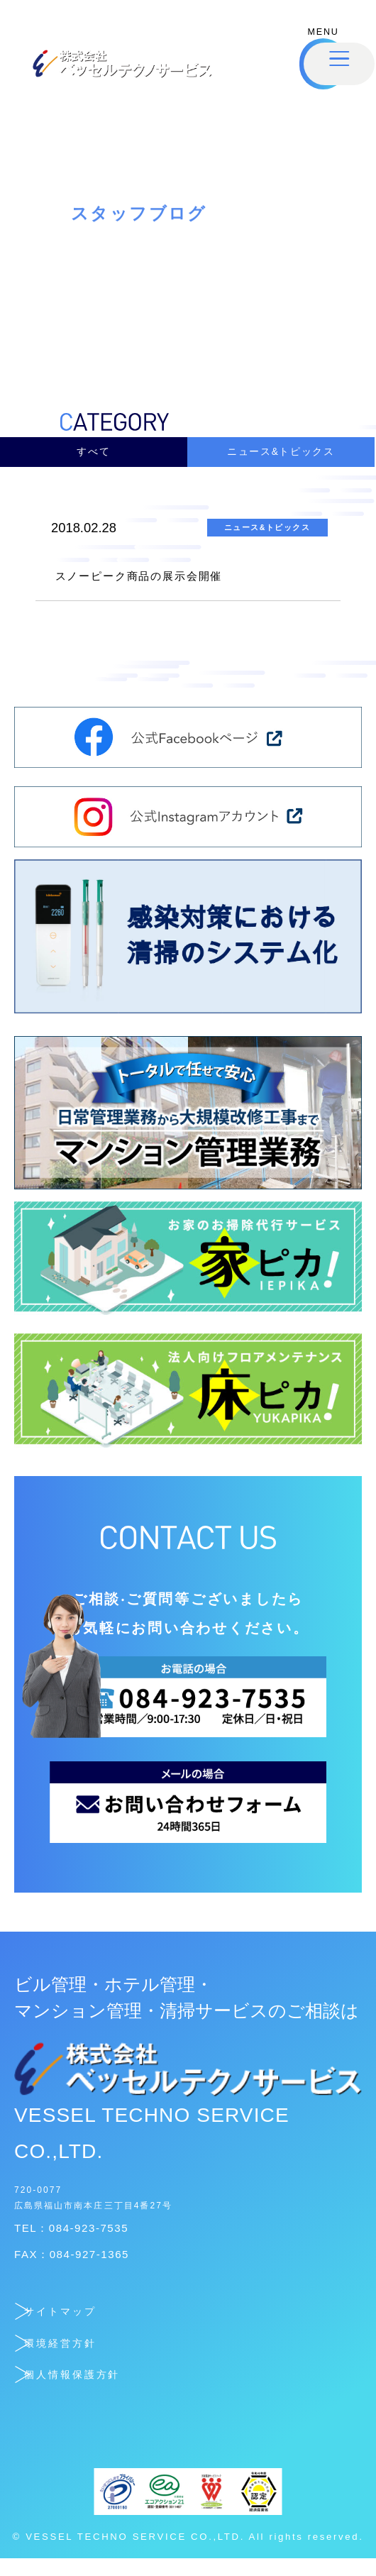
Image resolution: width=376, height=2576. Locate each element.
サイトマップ (98, 2326)
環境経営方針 (96, 2357)
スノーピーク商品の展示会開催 (185, 590)
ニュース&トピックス (281, 457)
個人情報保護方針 (117, 2389)
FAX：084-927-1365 (92, 2270)
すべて (93, 457)
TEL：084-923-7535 (92, 2243)
